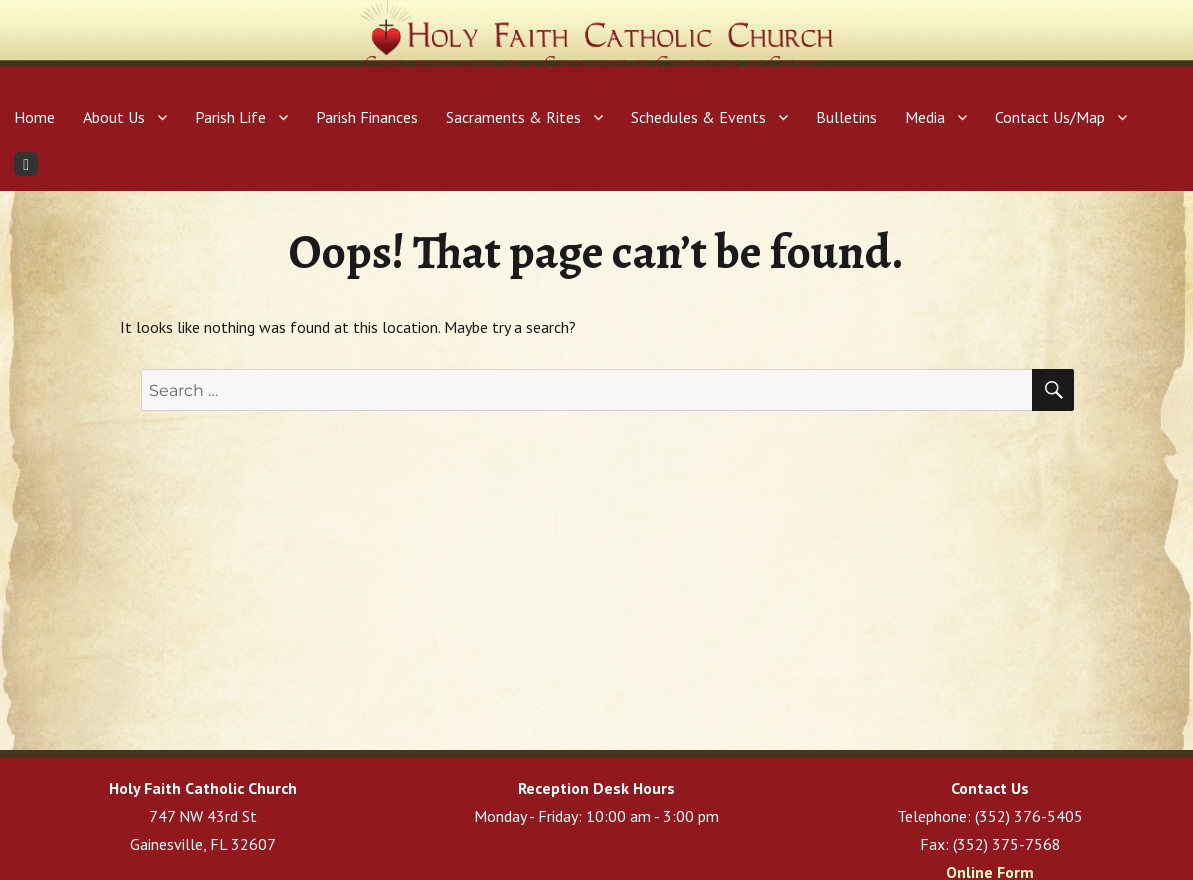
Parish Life (230, 117)
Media (925, 117)
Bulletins (846, 117)
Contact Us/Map (1050, 117)
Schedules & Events (698, 117)
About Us (114, 117)
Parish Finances (367, 117)
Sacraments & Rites (513, 117)
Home (34, 117)
